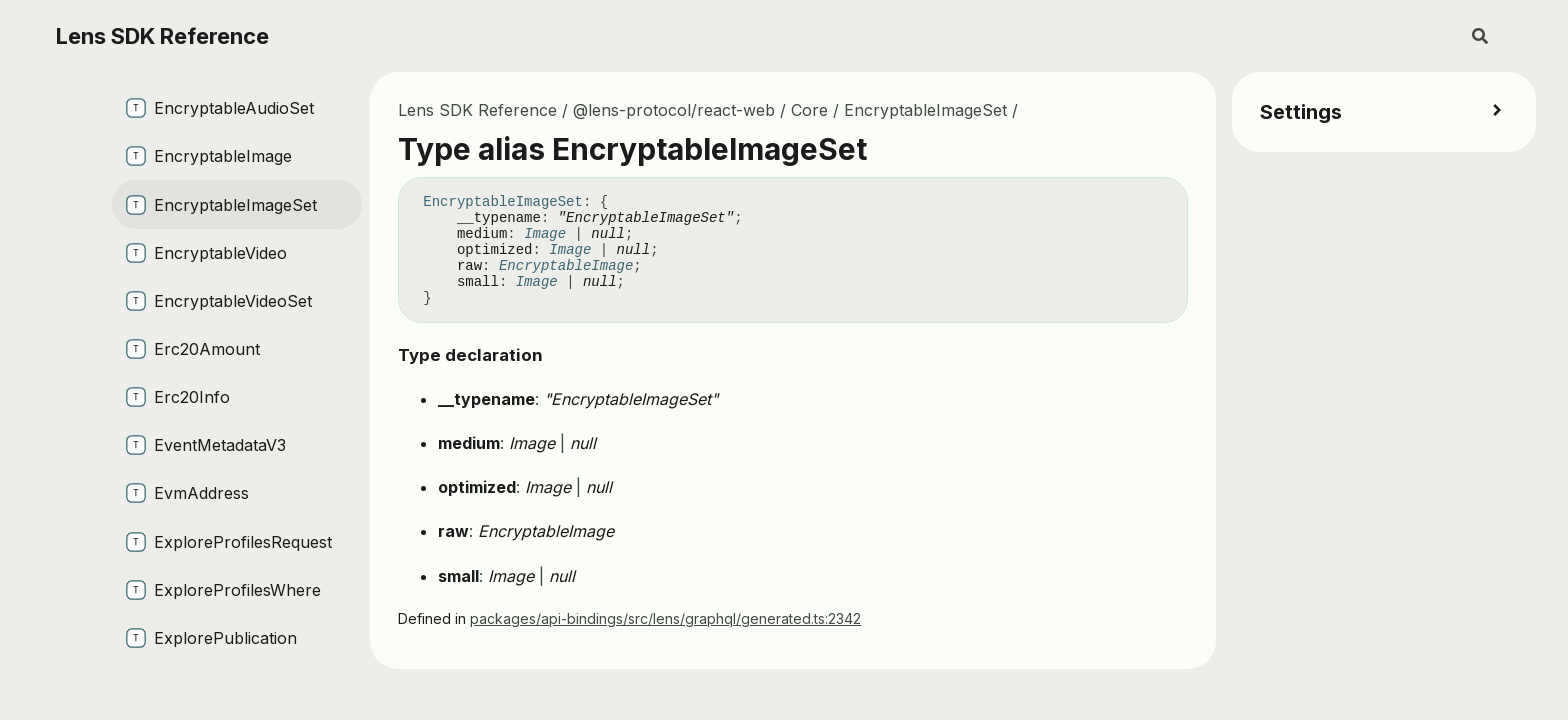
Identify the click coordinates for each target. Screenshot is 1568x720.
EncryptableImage (566, 266)
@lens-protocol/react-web (674, 110)
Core (809, 110)
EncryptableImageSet (925, 110)
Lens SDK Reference (162, 36)
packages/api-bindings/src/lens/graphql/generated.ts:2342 (665, 618)
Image (545, 234)
